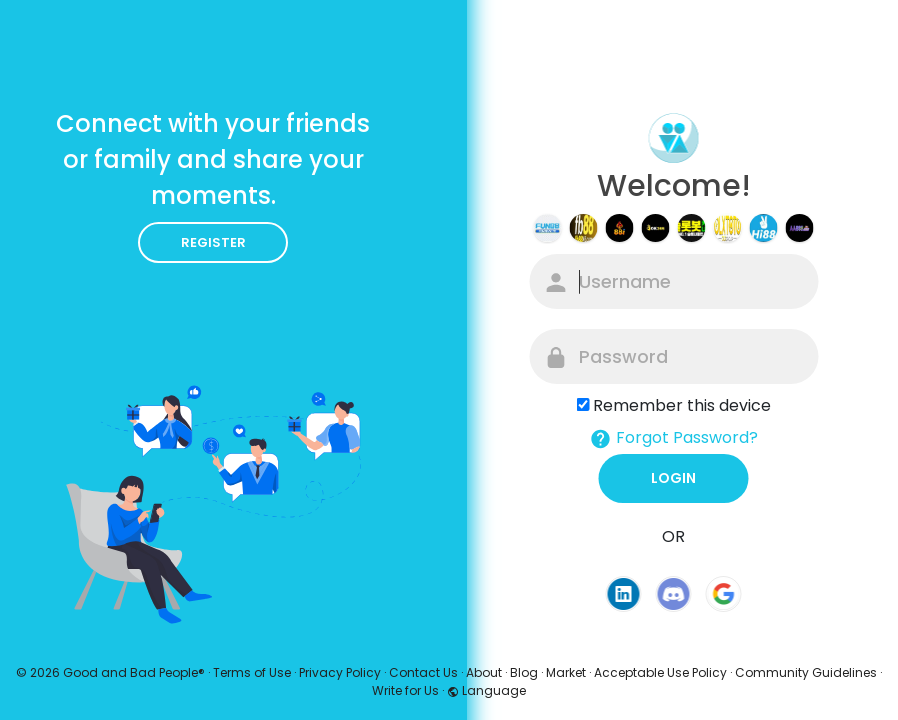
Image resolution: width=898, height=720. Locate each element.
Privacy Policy (340, 672)
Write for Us (405, 690)
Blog (524, 672)
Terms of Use (252, 672)
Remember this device (682, 405)
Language (486, 690)
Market (566, 672)
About (484, 672)
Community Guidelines (806, 672)
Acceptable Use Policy (660, 672)
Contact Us (423, 672)
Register (213, 242)
